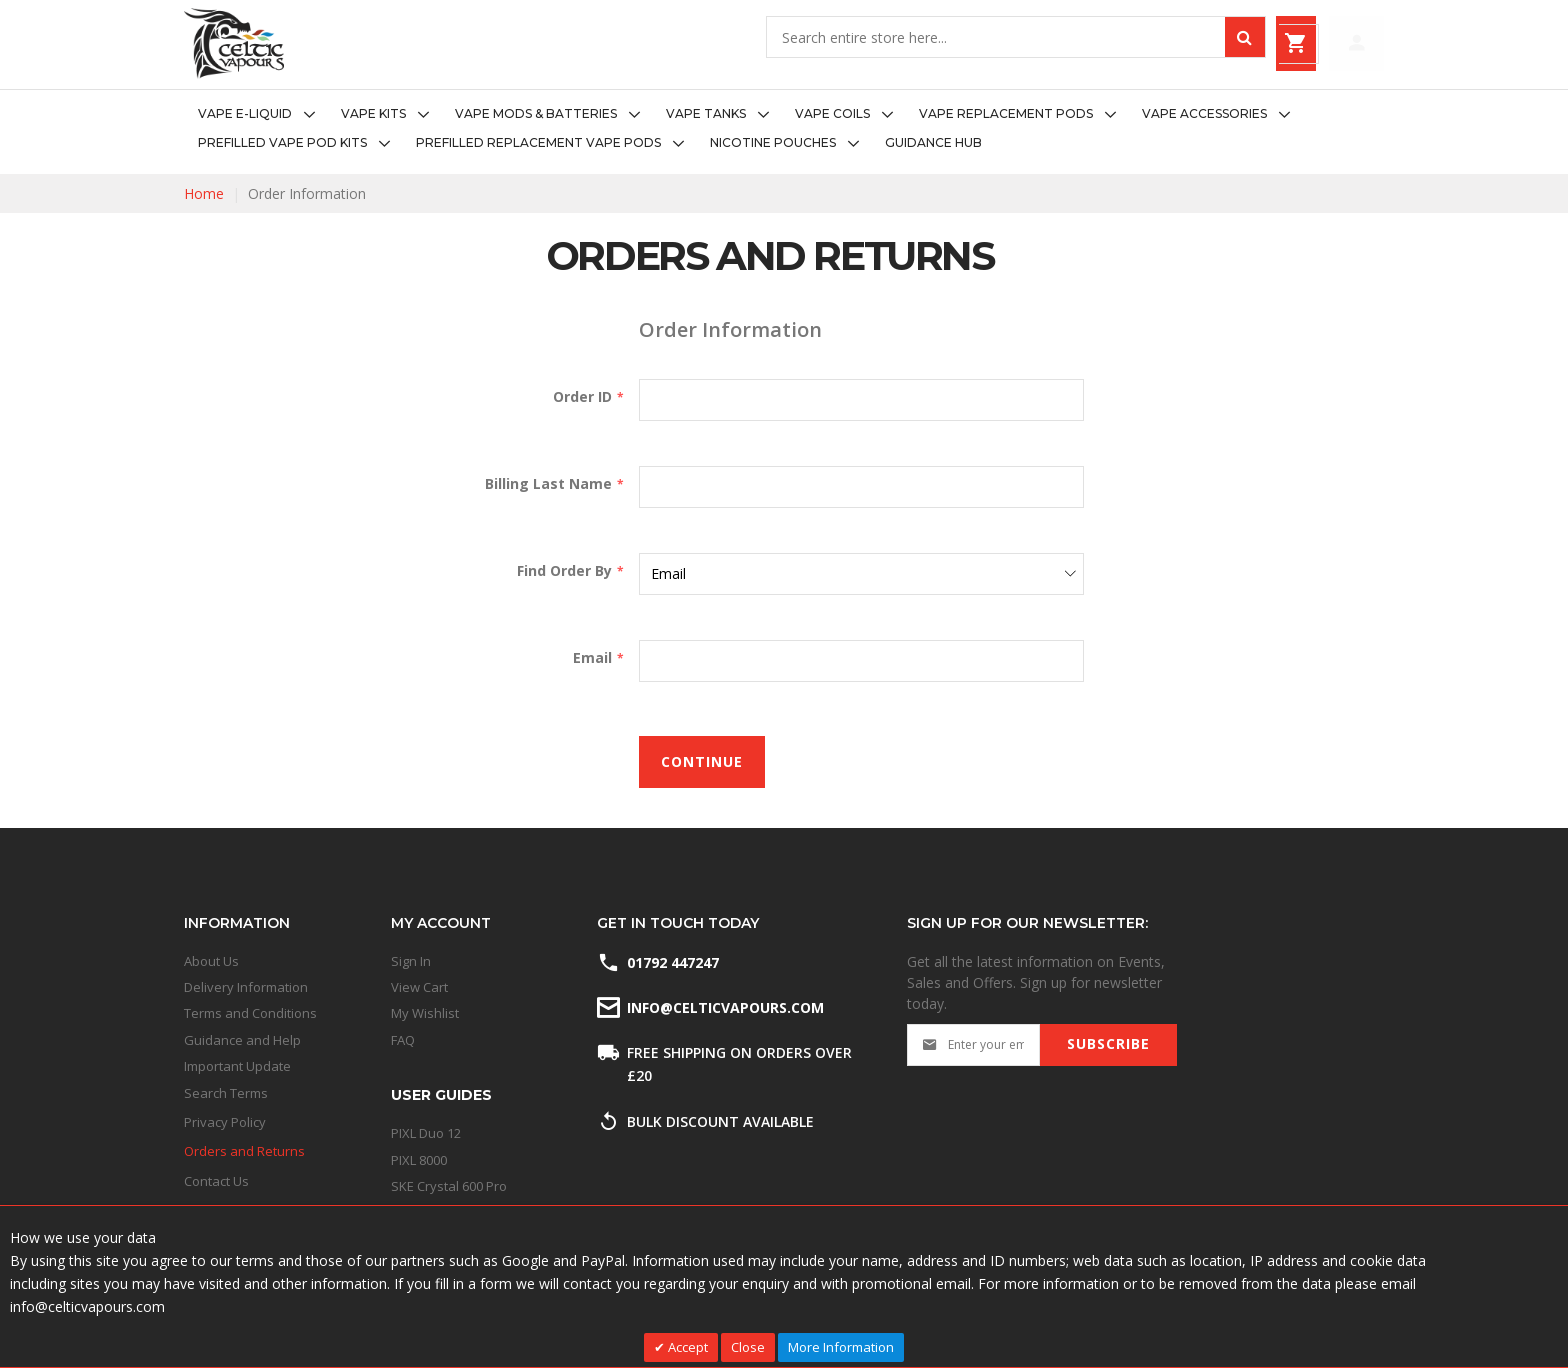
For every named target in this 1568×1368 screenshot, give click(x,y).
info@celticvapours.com (724, 1007)
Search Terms (226, 1093)
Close (748, 1347)
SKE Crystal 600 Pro (449, 1186)
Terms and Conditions (250, 1013)
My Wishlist (425, 1013)
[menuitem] (262, 114)
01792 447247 (673, 962)
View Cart (419, 987)
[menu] (784, 129)
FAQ (403, 1040)
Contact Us (216, 1181)
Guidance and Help (242, 1040)
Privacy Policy (225, 1122)
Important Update (237, 1066)
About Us (211, 961)
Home (204, 193)
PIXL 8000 (419, 1160)
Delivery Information (246, 987)
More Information (841, 1347)
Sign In (411, 961)
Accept (686, 1347)
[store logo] (234, 43)
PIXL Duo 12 (426, 1133)
